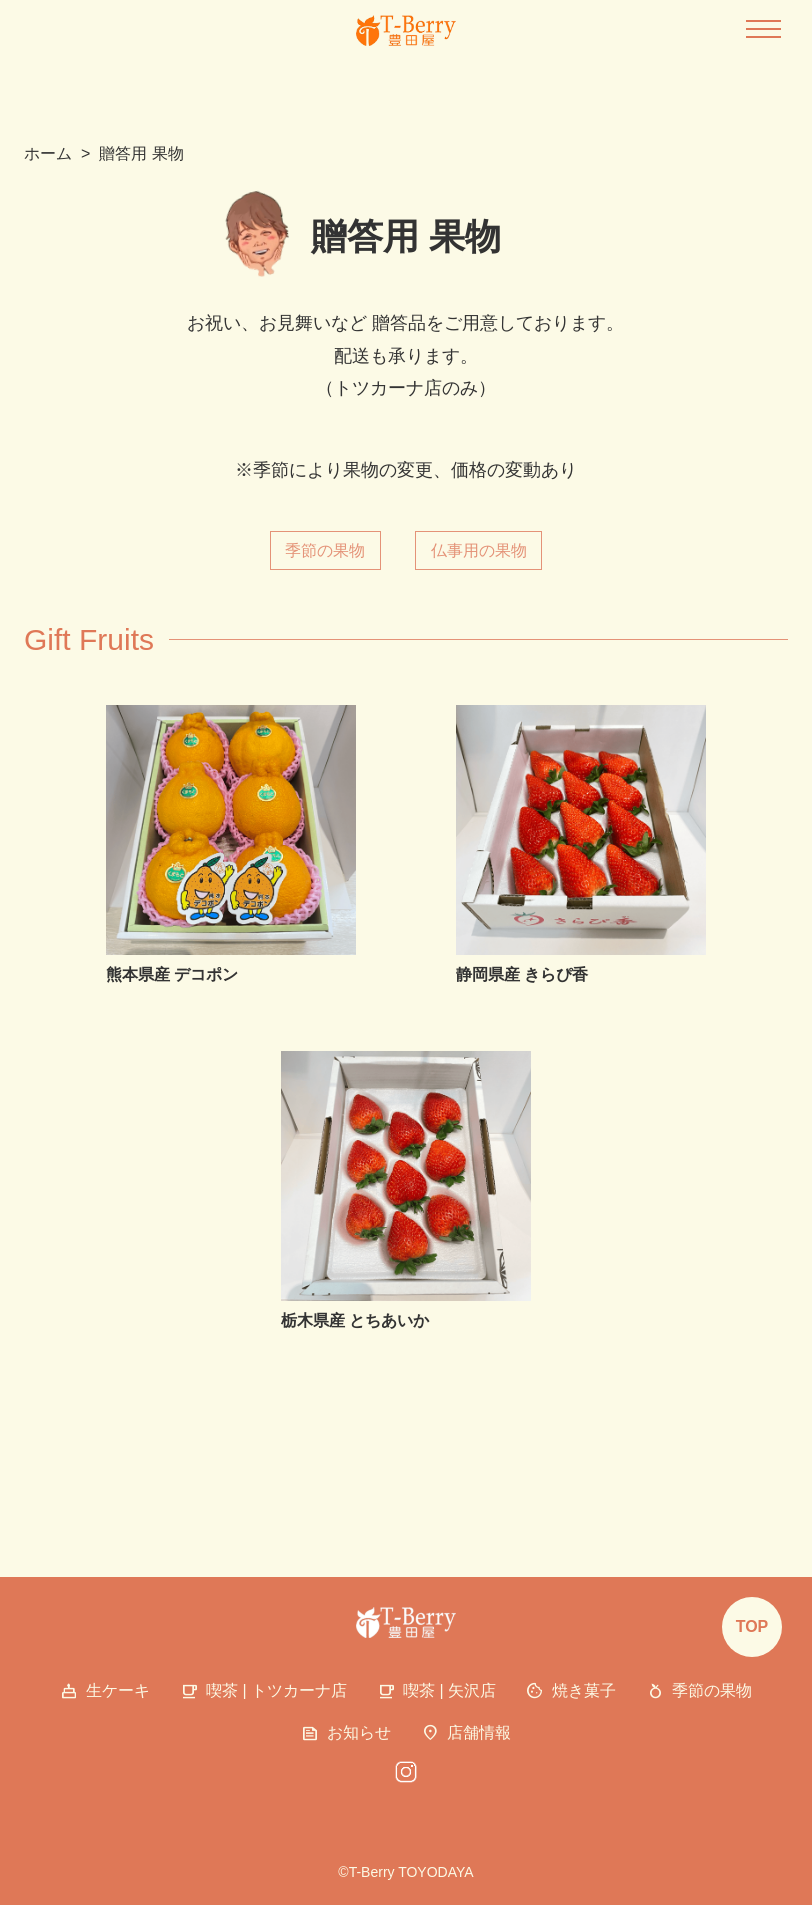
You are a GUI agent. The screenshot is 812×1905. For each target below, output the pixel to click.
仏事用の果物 (479, 550)
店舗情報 (466, 1734)
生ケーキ (105, 1692)
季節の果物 (325, 550)
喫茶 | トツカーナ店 (263, 1692)
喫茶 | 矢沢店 (436, 1692)
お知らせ (346, 1734)
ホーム (48, 153)
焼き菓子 (571, 1692)
